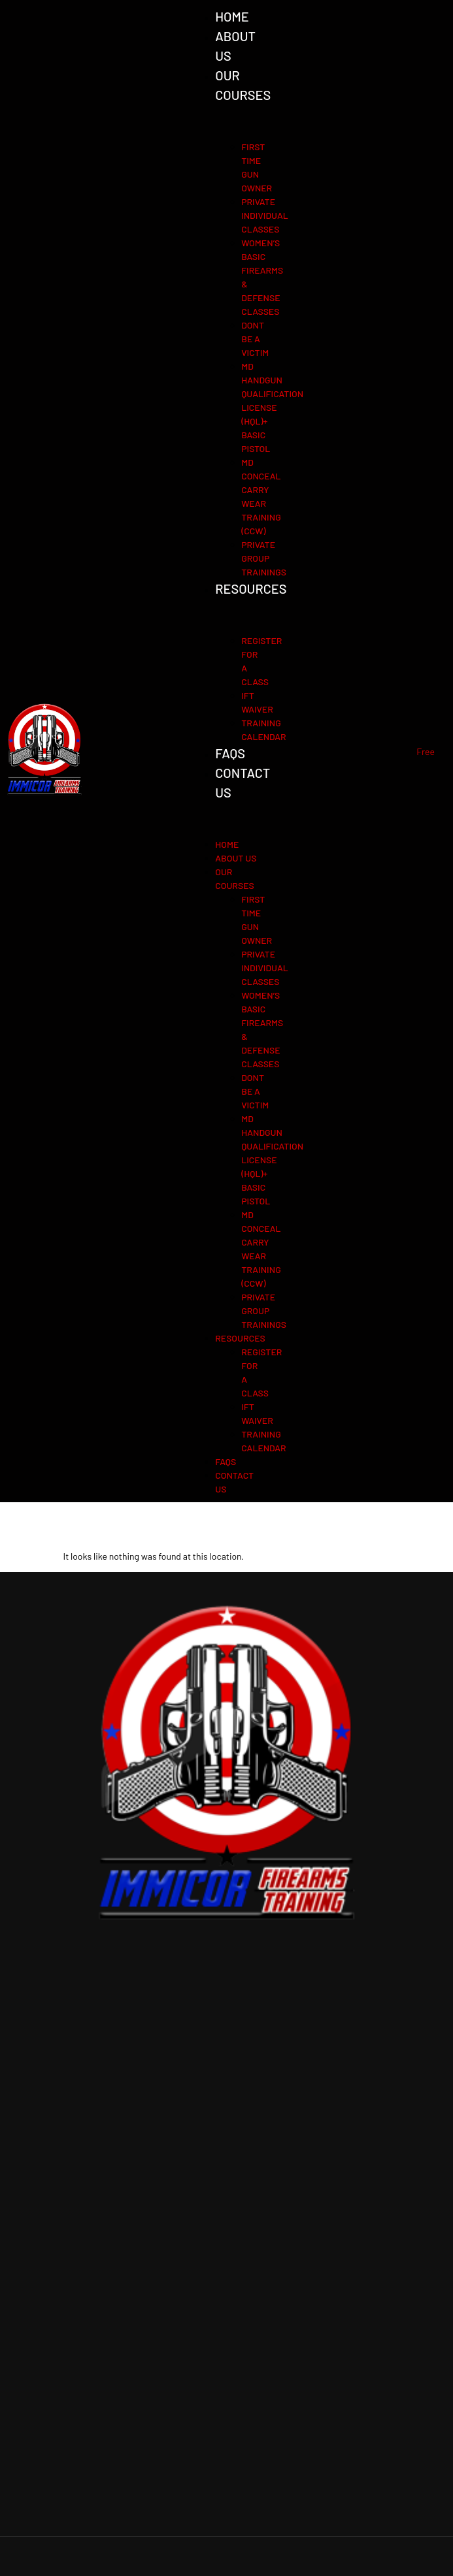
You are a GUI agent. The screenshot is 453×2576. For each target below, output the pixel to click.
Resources (250, 588)
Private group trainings (263, 558)
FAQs (230, 753)
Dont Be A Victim (255, 338)
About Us (235, 857)
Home (232, 16)
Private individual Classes (264, 215)
